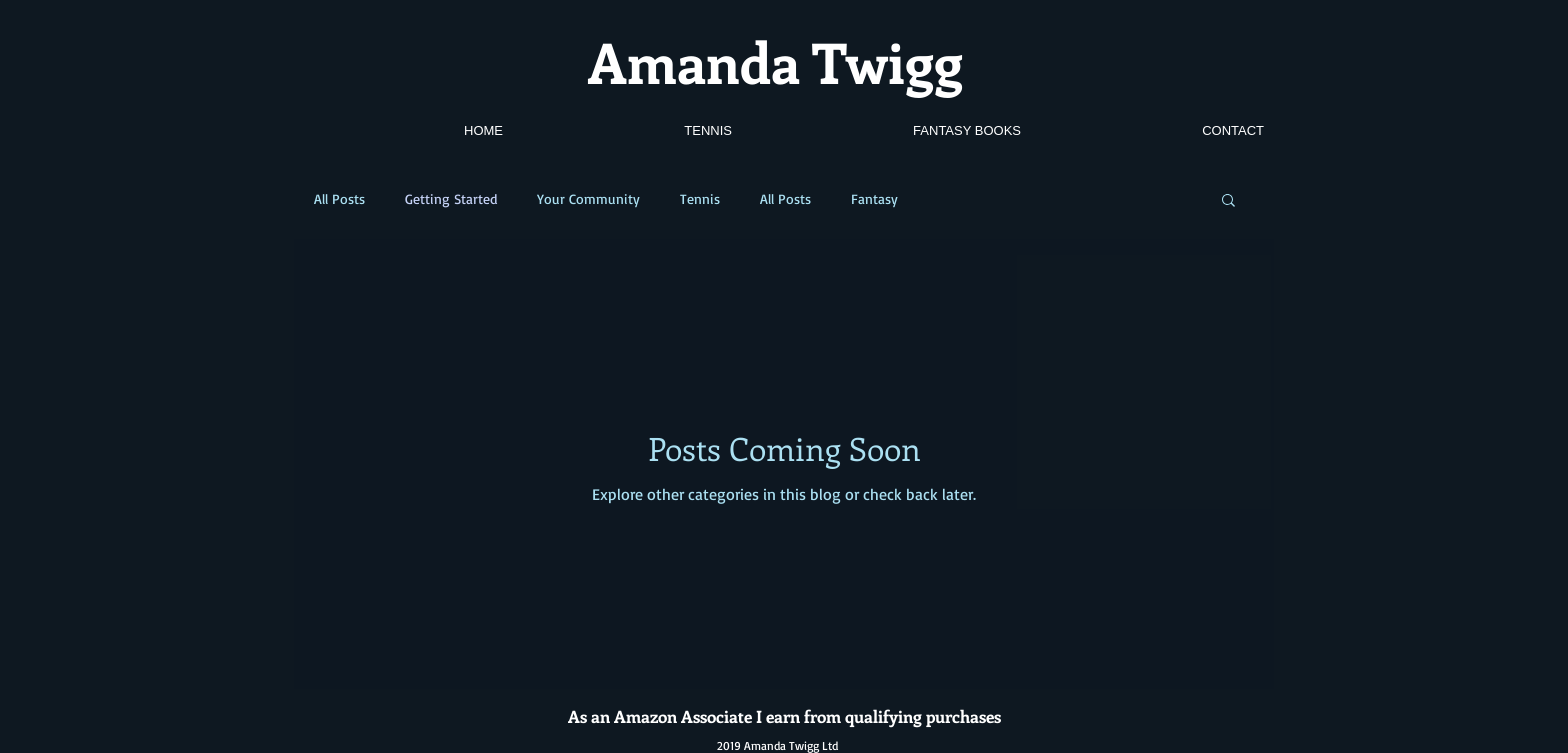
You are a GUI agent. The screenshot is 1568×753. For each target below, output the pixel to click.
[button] (1228, 201)
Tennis (700, 198)
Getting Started (451, 198)
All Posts (339, 198)
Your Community (588, 198)
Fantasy (874, 198)
